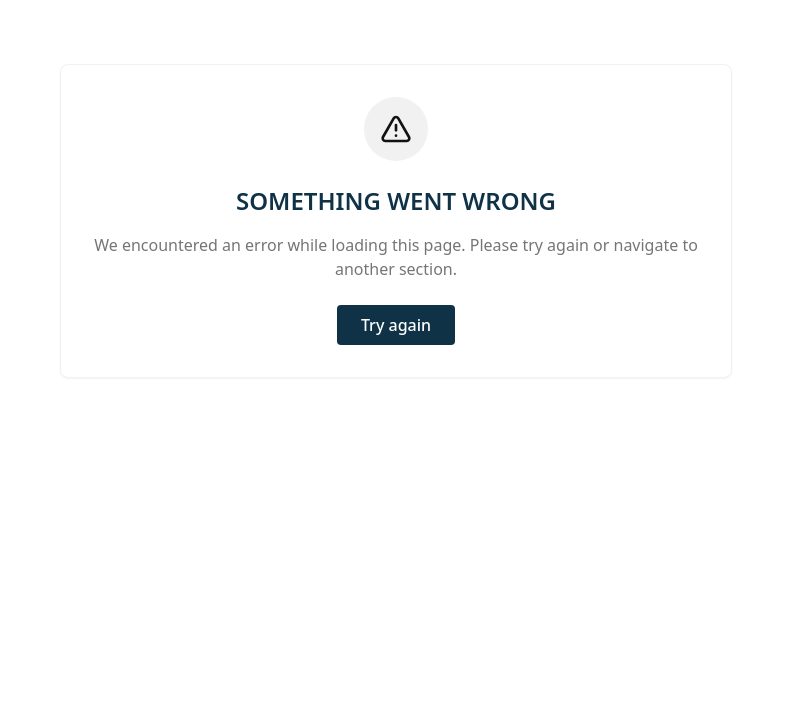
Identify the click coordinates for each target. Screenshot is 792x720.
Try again (396, 325)
